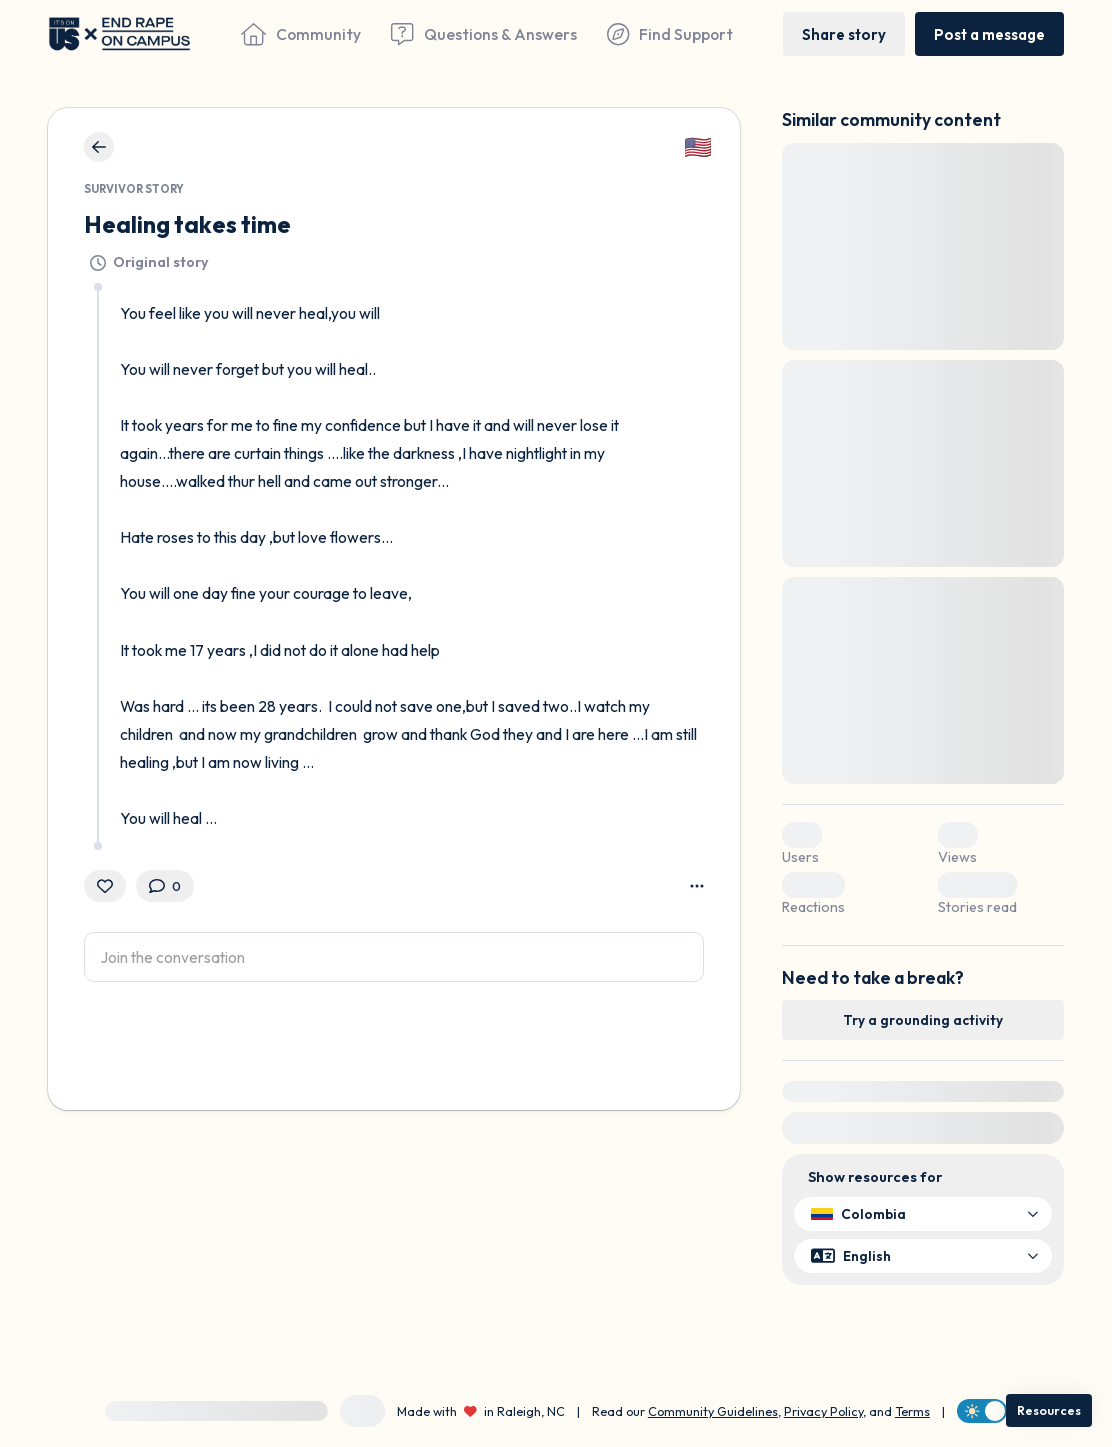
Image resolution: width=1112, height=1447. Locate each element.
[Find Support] (670, 34)
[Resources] (1049, 1410)
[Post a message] (989, 33)
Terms (912, 1411)
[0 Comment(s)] (165, 886)
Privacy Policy (823, 1411)
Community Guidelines (713, 1411)
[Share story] (844, 33)
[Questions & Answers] (483, 34)
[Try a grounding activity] (923, 1020)
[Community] (301, 34)
